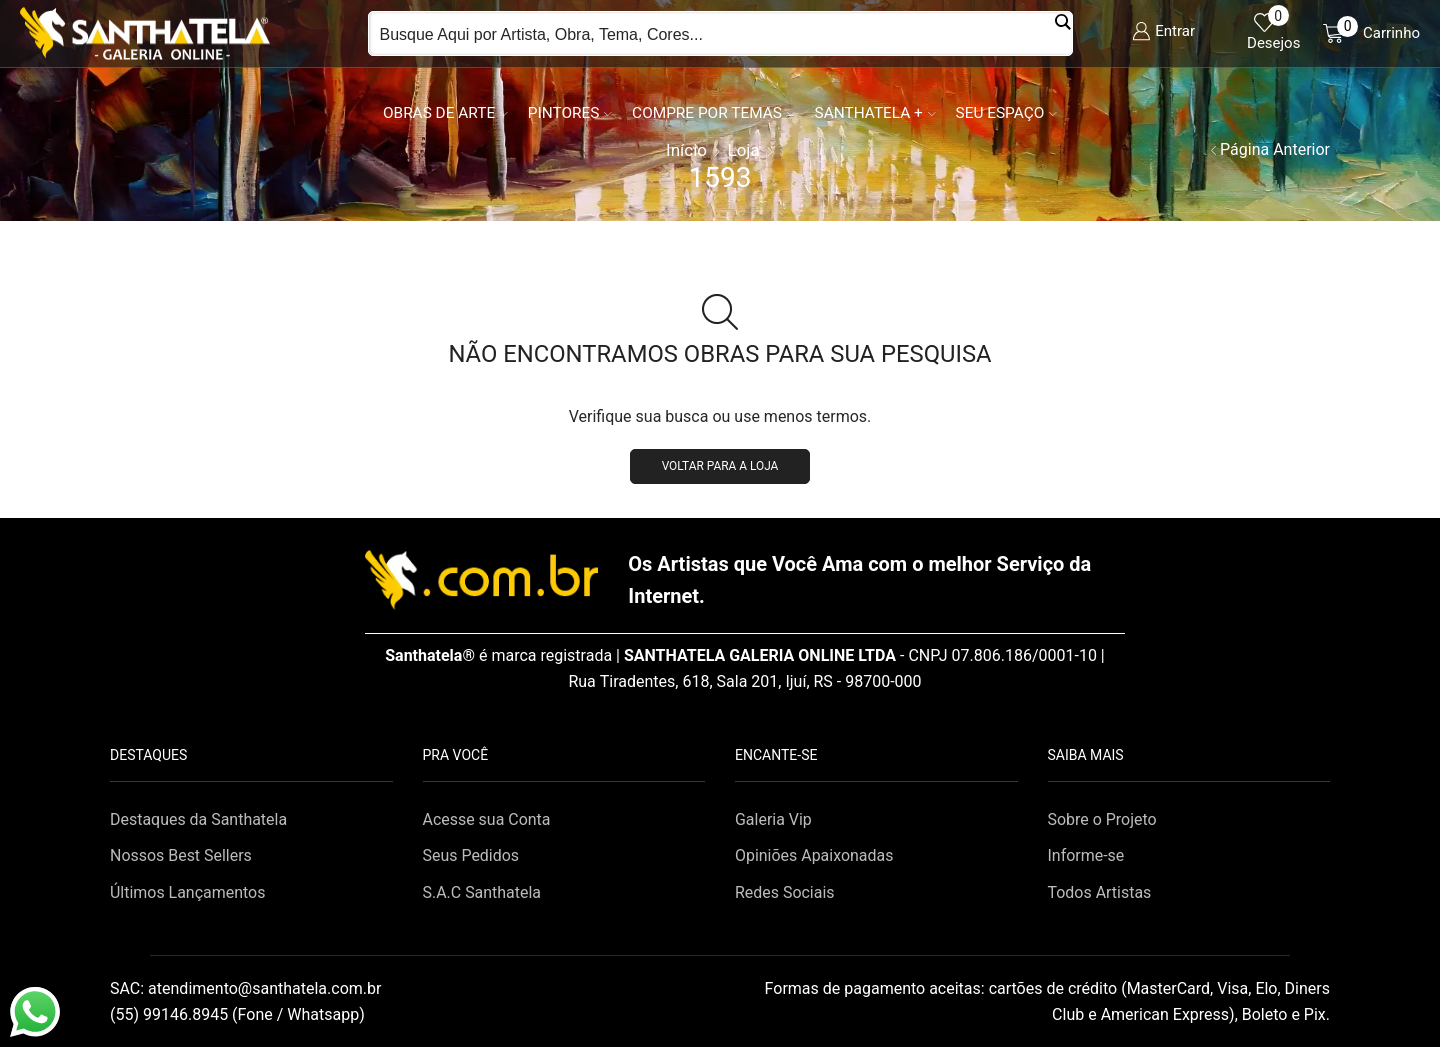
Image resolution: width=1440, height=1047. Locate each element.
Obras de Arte (445, 113)
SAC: (247, 988)
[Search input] (711, 33)
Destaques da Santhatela (198, 819)
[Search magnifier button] (1062, 22)
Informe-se (1086, 855)
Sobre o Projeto (1102, 819)
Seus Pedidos (471, 855)
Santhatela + (875, 113)
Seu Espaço (1007, 113)
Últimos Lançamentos (187, 892)
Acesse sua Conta (487, 819)
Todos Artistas (1100, 892)
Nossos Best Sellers (181, 855)
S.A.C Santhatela (482, 892)
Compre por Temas (713, 113)
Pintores (570, 113)
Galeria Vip (773, 819)
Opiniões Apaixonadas (814, 855)
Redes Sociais (785, 892)
